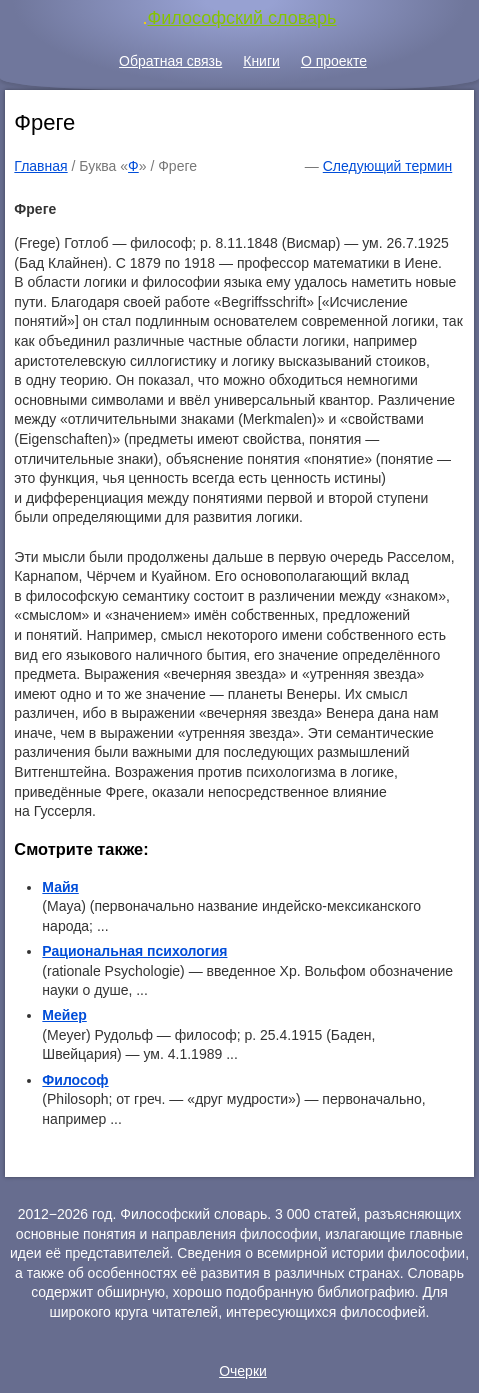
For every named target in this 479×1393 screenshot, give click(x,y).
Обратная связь (170, 61)
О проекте (334, 61)
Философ (75, 1080)
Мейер (64, 1015)
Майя (60, 887)
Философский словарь (242, 18)
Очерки (243, 1371)
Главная (40, 166)
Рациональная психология (134, 951)
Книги (261, 61)
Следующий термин (387, 166)
